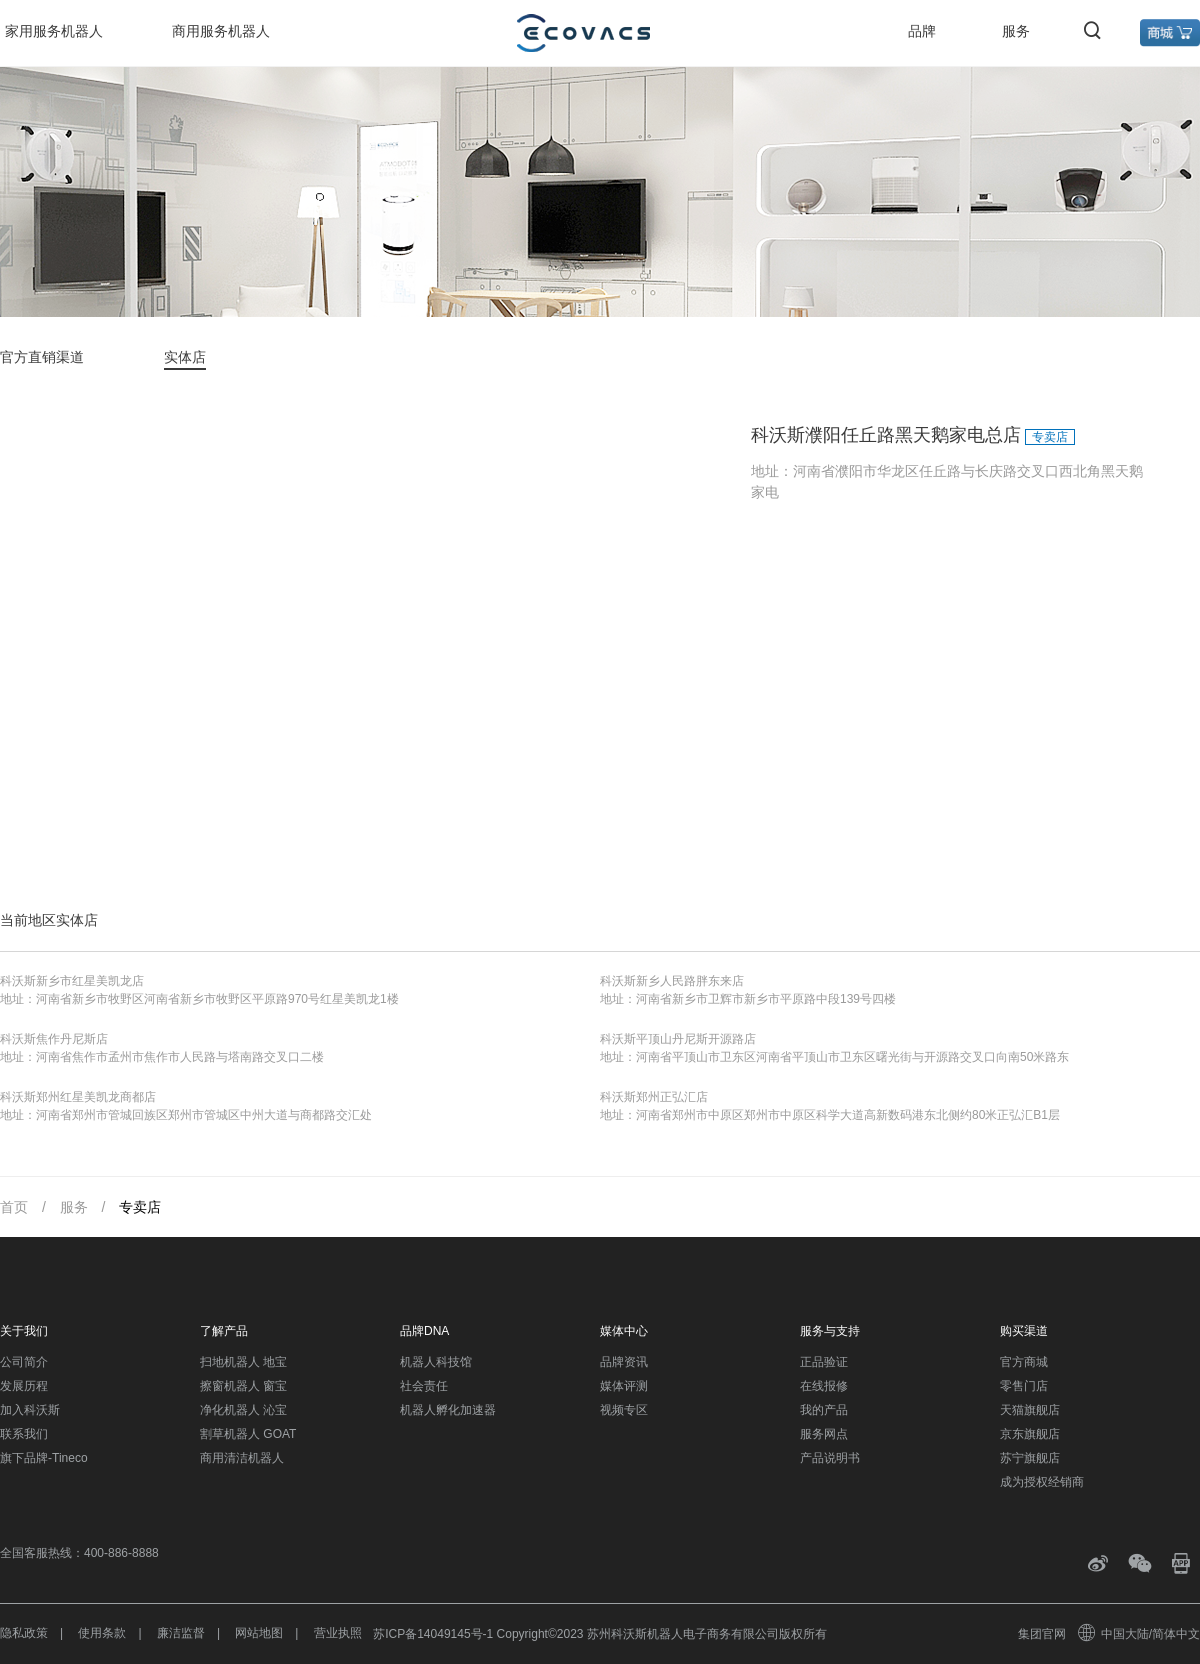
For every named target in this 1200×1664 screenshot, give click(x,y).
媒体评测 (624, 1386)
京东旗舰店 (1030, 1434)
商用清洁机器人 (242, 1458)
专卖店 (140, 1207)
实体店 (185, 357)
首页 (14, 1207)
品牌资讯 (624, 1362)
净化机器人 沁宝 (243, 1410)
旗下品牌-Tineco (44, 1458)
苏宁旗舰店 (1030, 1458)
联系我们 (24, 1434)
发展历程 (24, 1386)
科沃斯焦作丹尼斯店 (54, 1039)
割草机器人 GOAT (248, 1434)
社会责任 (424, 1386)
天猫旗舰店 (1030, 1410)
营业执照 (338, 1633)
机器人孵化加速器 (448, 1410)
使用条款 (102, 1633)
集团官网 (1042, 1634)
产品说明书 (830, 1458)
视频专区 (624, 1410)
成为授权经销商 (1042, 1482)
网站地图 (259, 1633)
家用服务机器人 (54, 31)
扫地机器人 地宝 (243, 1362)
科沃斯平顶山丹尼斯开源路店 (678, 1039)
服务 (1016, 31)
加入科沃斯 (30, 1410)
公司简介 (24, 1362)
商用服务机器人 (221, 31)
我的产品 (824, 1410)
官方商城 (1024, 1362)
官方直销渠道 (42, 357)
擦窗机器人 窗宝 (243, 1386)
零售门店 (1024, 1386)
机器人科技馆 (436, 1362)
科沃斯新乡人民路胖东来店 (672, 981)
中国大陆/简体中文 (1140, 1634)
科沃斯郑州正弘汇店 (654, 1097)
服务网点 (824, 1434)
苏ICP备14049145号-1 (433, 1634)
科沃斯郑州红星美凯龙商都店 (78, 1097)
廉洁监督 (181, 1633)
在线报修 (824, 1386)
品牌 (922, 31)
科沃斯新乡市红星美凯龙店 (72, 981)
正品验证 (824, 1362)
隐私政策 (24, 1633)
